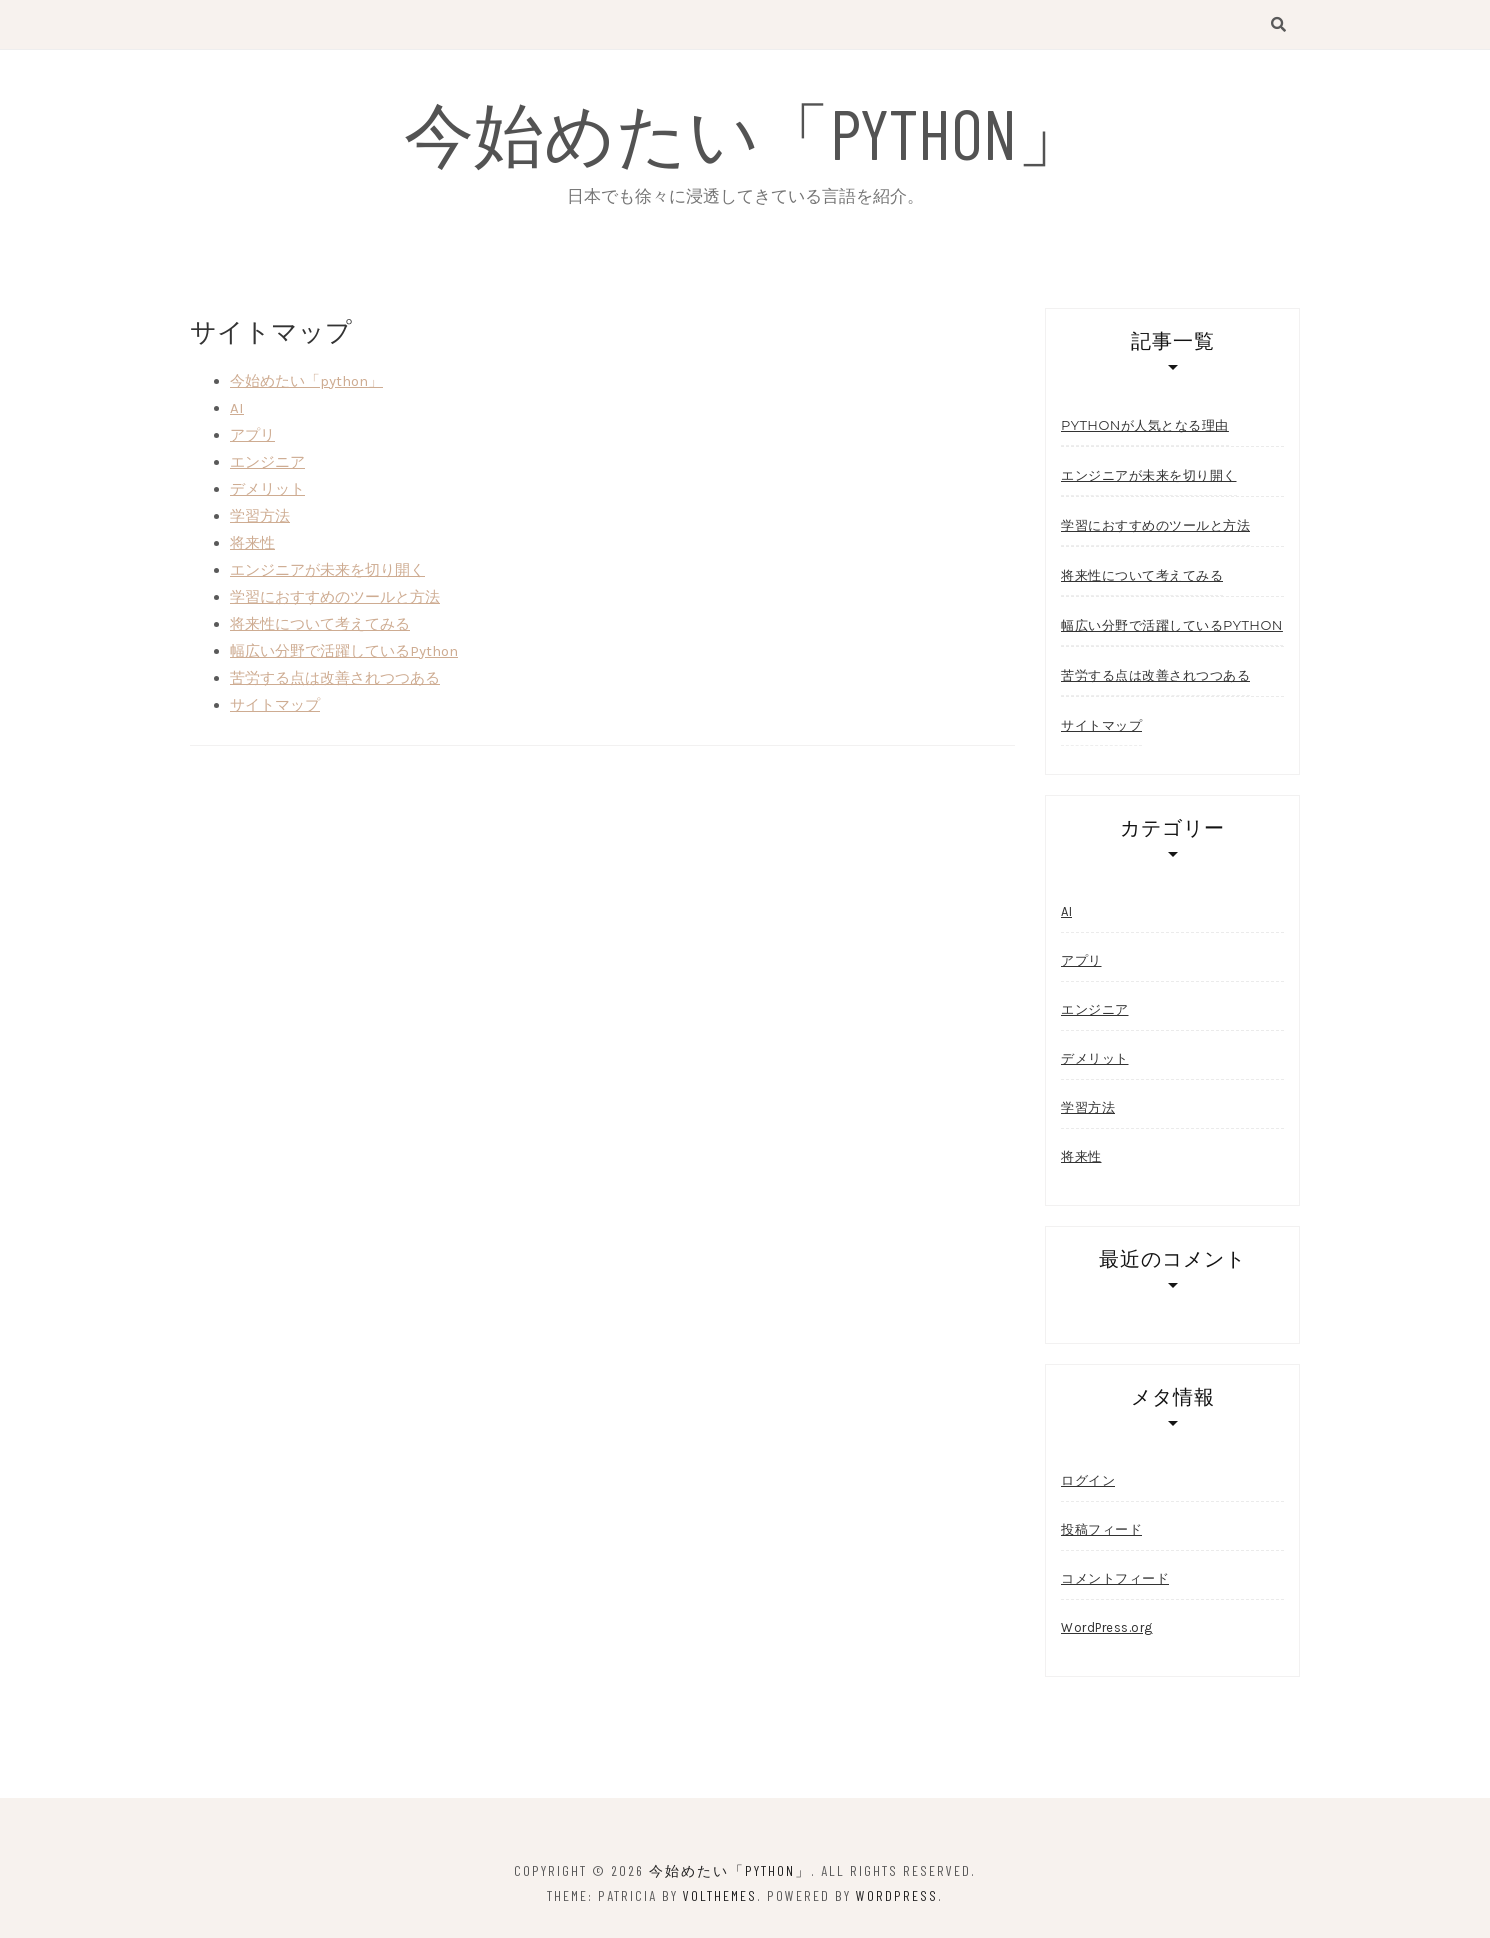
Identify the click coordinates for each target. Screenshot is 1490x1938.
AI (237, 408)
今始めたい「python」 (745, 132)
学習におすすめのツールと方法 (335, 597)
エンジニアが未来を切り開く (327, 570)
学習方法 (260, 516)
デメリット (267, 489)
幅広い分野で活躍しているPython (344, 651)
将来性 (252, 543)
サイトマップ (275, 705)
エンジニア (267, 462)
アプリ (252, 435)
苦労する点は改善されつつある (335, 678)
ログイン (1088, 1480)
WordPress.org (1107, 1627)
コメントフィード (1115, 1578)
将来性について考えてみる (320, 624)
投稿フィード (1101, 1529)
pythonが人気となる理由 (1145, 425)
